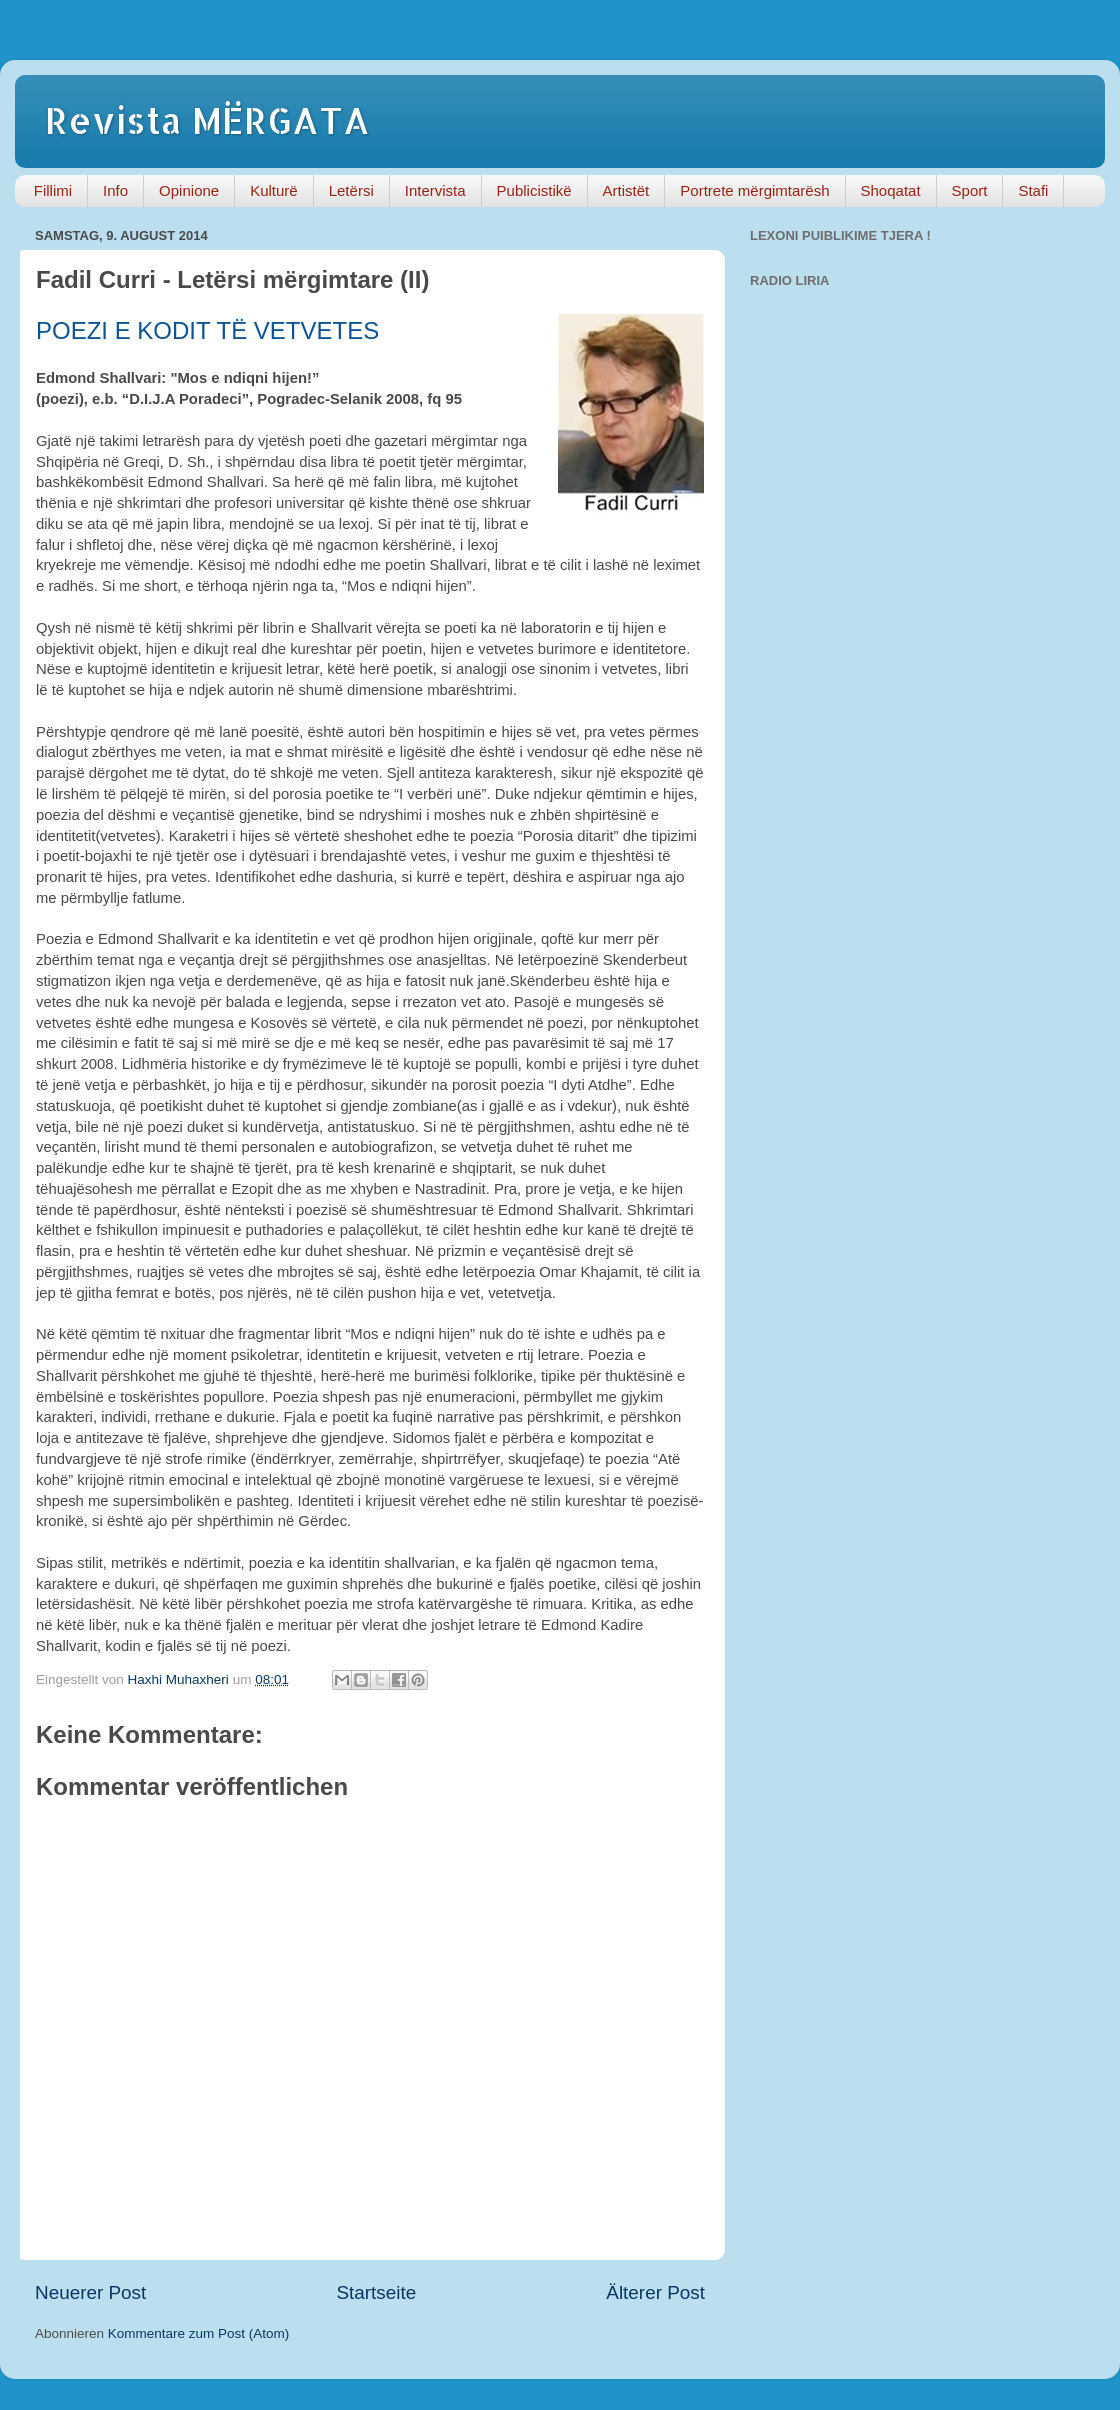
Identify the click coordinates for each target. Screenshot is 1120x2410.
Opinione (189, 190)
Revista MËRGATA (207, 120)
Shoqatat (891, 190)
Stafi (1033, 190)
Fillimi (53, 190)
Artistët (626, 190)
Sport (970, 190)
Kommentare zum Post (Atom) (199, 2333)
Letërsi (351, 190)
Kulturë (274, 190)
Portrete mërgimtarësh (754, 190)
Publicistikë (534, 190)
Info (115, 190)
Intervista (435, 190)
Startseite (376, 2292)
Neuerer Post (90, 2292)
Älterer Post (655, 2292)
